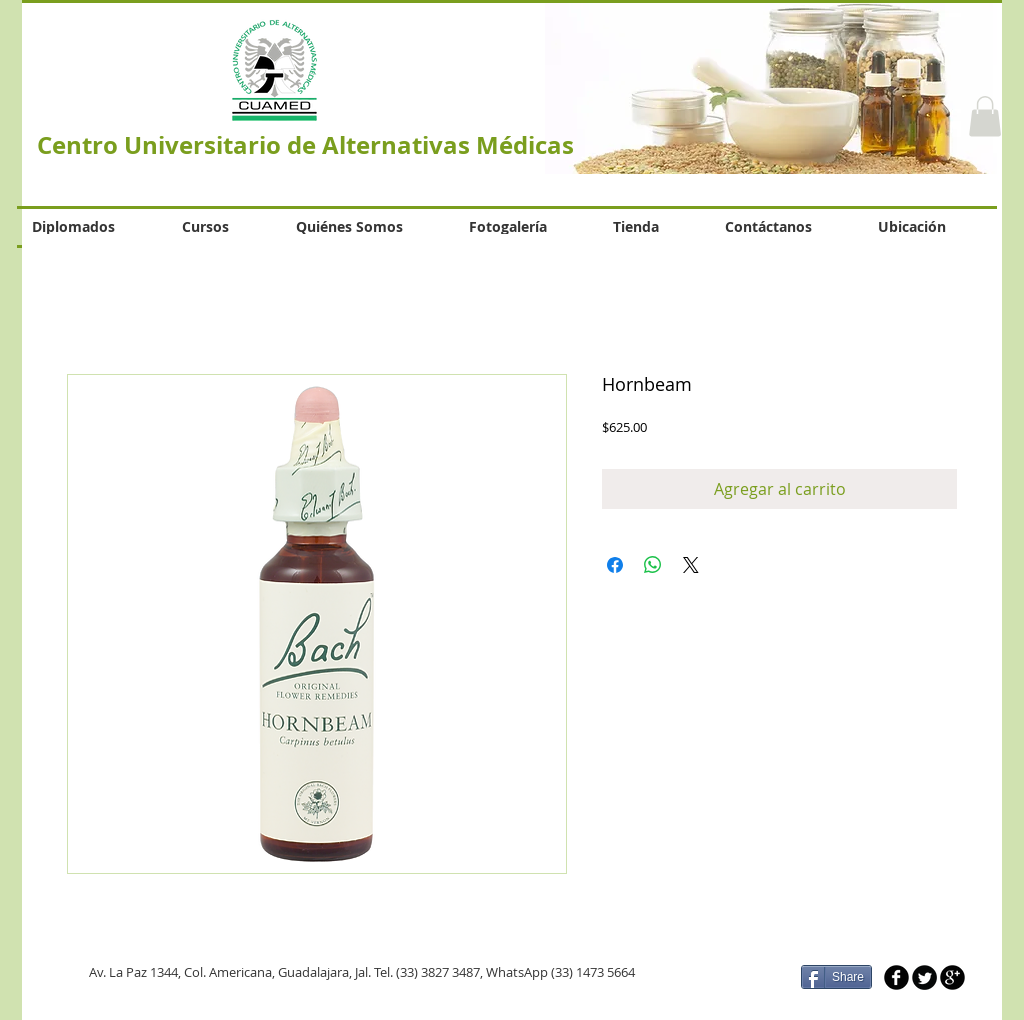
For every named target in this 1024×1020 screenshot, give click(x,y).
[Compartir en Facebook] (615, 565)
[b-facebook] (896, 977)
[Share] (836, 977)
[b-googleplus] (952, 977)
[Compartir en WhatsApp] (653, 565)
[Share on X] (691, 565)
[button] (985, 116)
